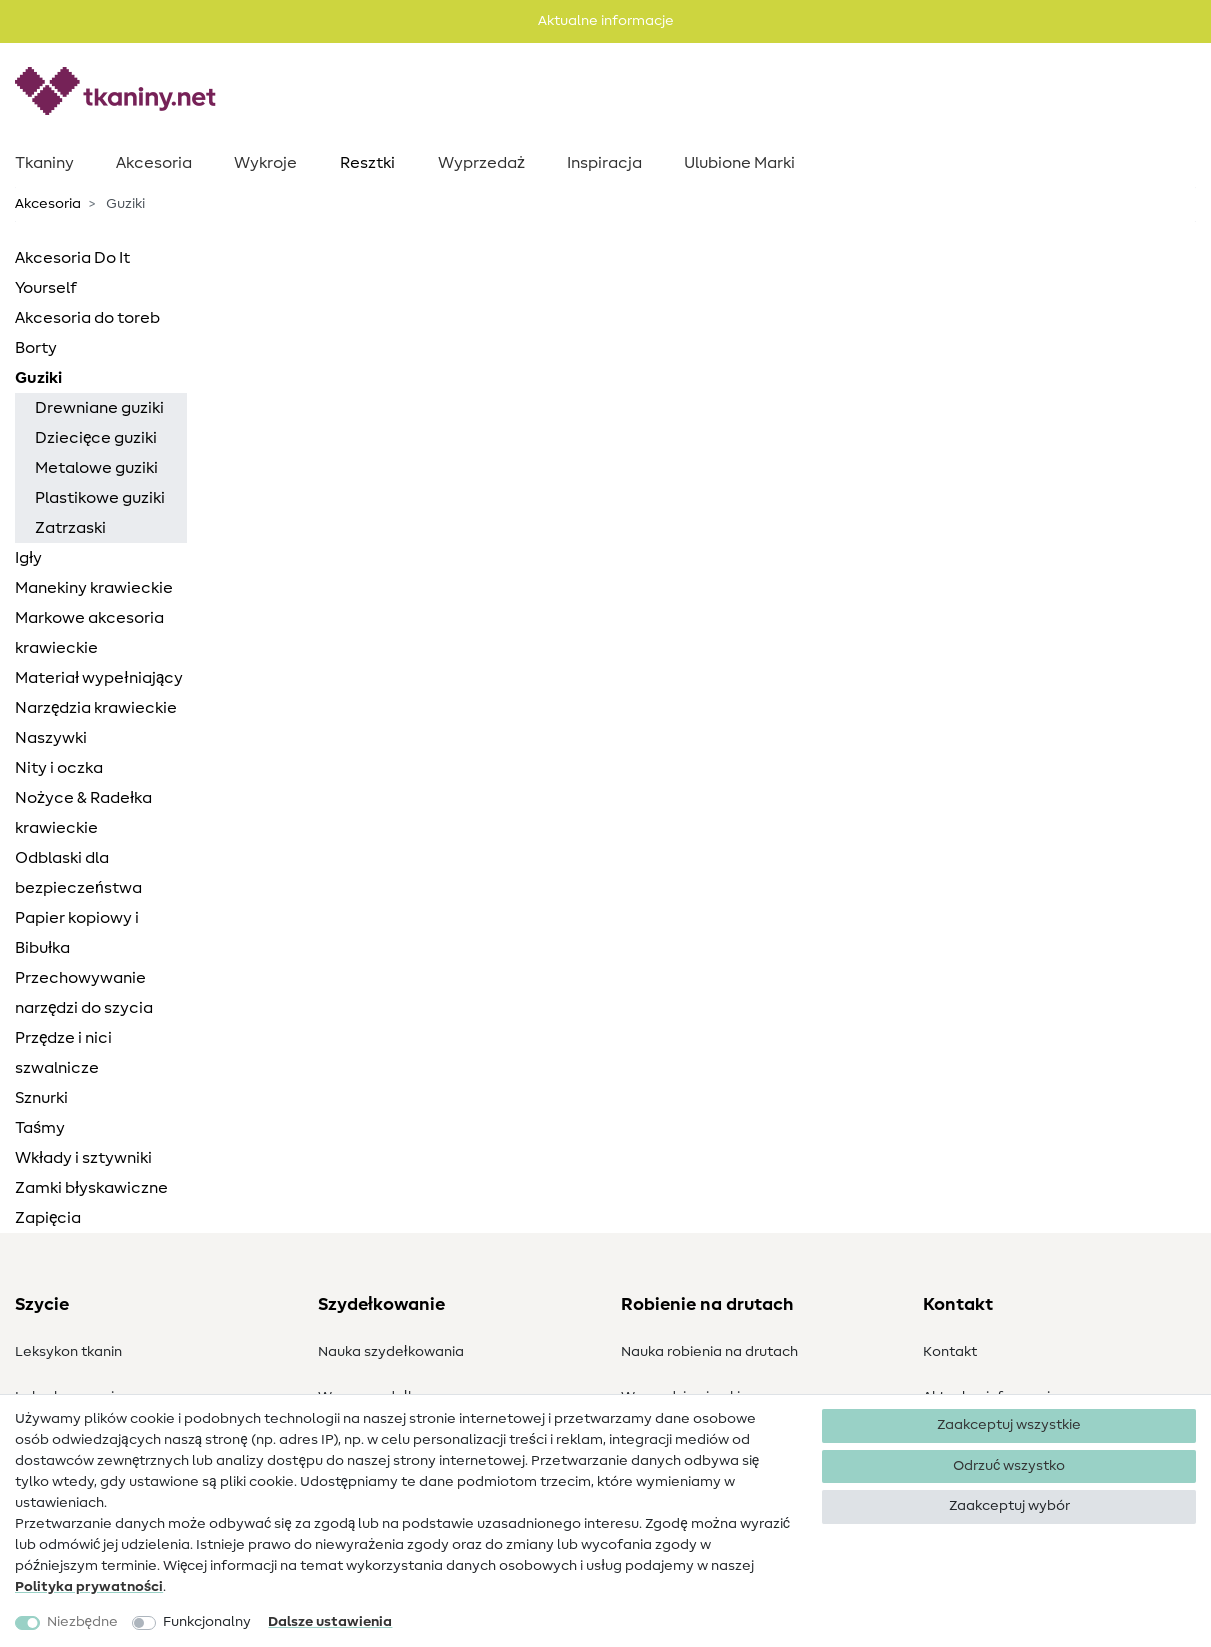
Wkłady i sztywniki (83, 1158)
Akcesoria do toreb (87, 318)
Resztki (367, 163)
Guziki (38, 378)
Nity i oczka (59, 768)
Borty (36, 348)
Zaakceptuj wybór (1009, 1506)
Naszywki (51, 738)
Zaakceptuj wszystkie (1009, 1425)
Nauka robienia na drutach (709, 1352)
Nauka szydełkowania (391, 1352)
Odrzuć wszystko (1009, 1466)
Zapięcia (48, 1218)
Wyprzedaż (481, 163)
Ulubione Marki (739, 163)
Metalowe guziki (96, 468)
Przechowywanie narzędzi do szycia (84, 993)
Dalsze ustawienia (330, 1622)
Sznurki (41, 1098)
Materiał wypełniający (99, 678)
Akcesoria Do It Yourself (72, 273)
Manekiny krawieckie (94, 588)
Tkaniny (44, 163)
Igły (28, 558)
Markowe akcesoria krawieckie (89, 633)
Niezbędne (82, 1622)
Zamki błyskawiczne (91, 1188)
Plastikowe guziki (100, 498)
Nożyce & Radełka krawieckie (83, 813)
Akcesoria (154, 163)
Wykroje (265, 163)
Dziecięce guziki (96, 438)
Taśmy (40, 1128)
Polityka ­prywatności (89, 1587)
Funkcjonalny (207, 1622)
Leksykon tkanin (68, 1352)
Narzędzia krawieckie (96, 708)
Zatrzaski (70, 528)
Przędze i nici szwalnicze (63, 1053)
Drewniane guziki (99, 408)
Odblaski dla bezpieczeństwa (78, 873)
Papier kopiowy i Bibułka (77, 933)
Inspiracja (604, 163)
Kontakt (950, 1352)
